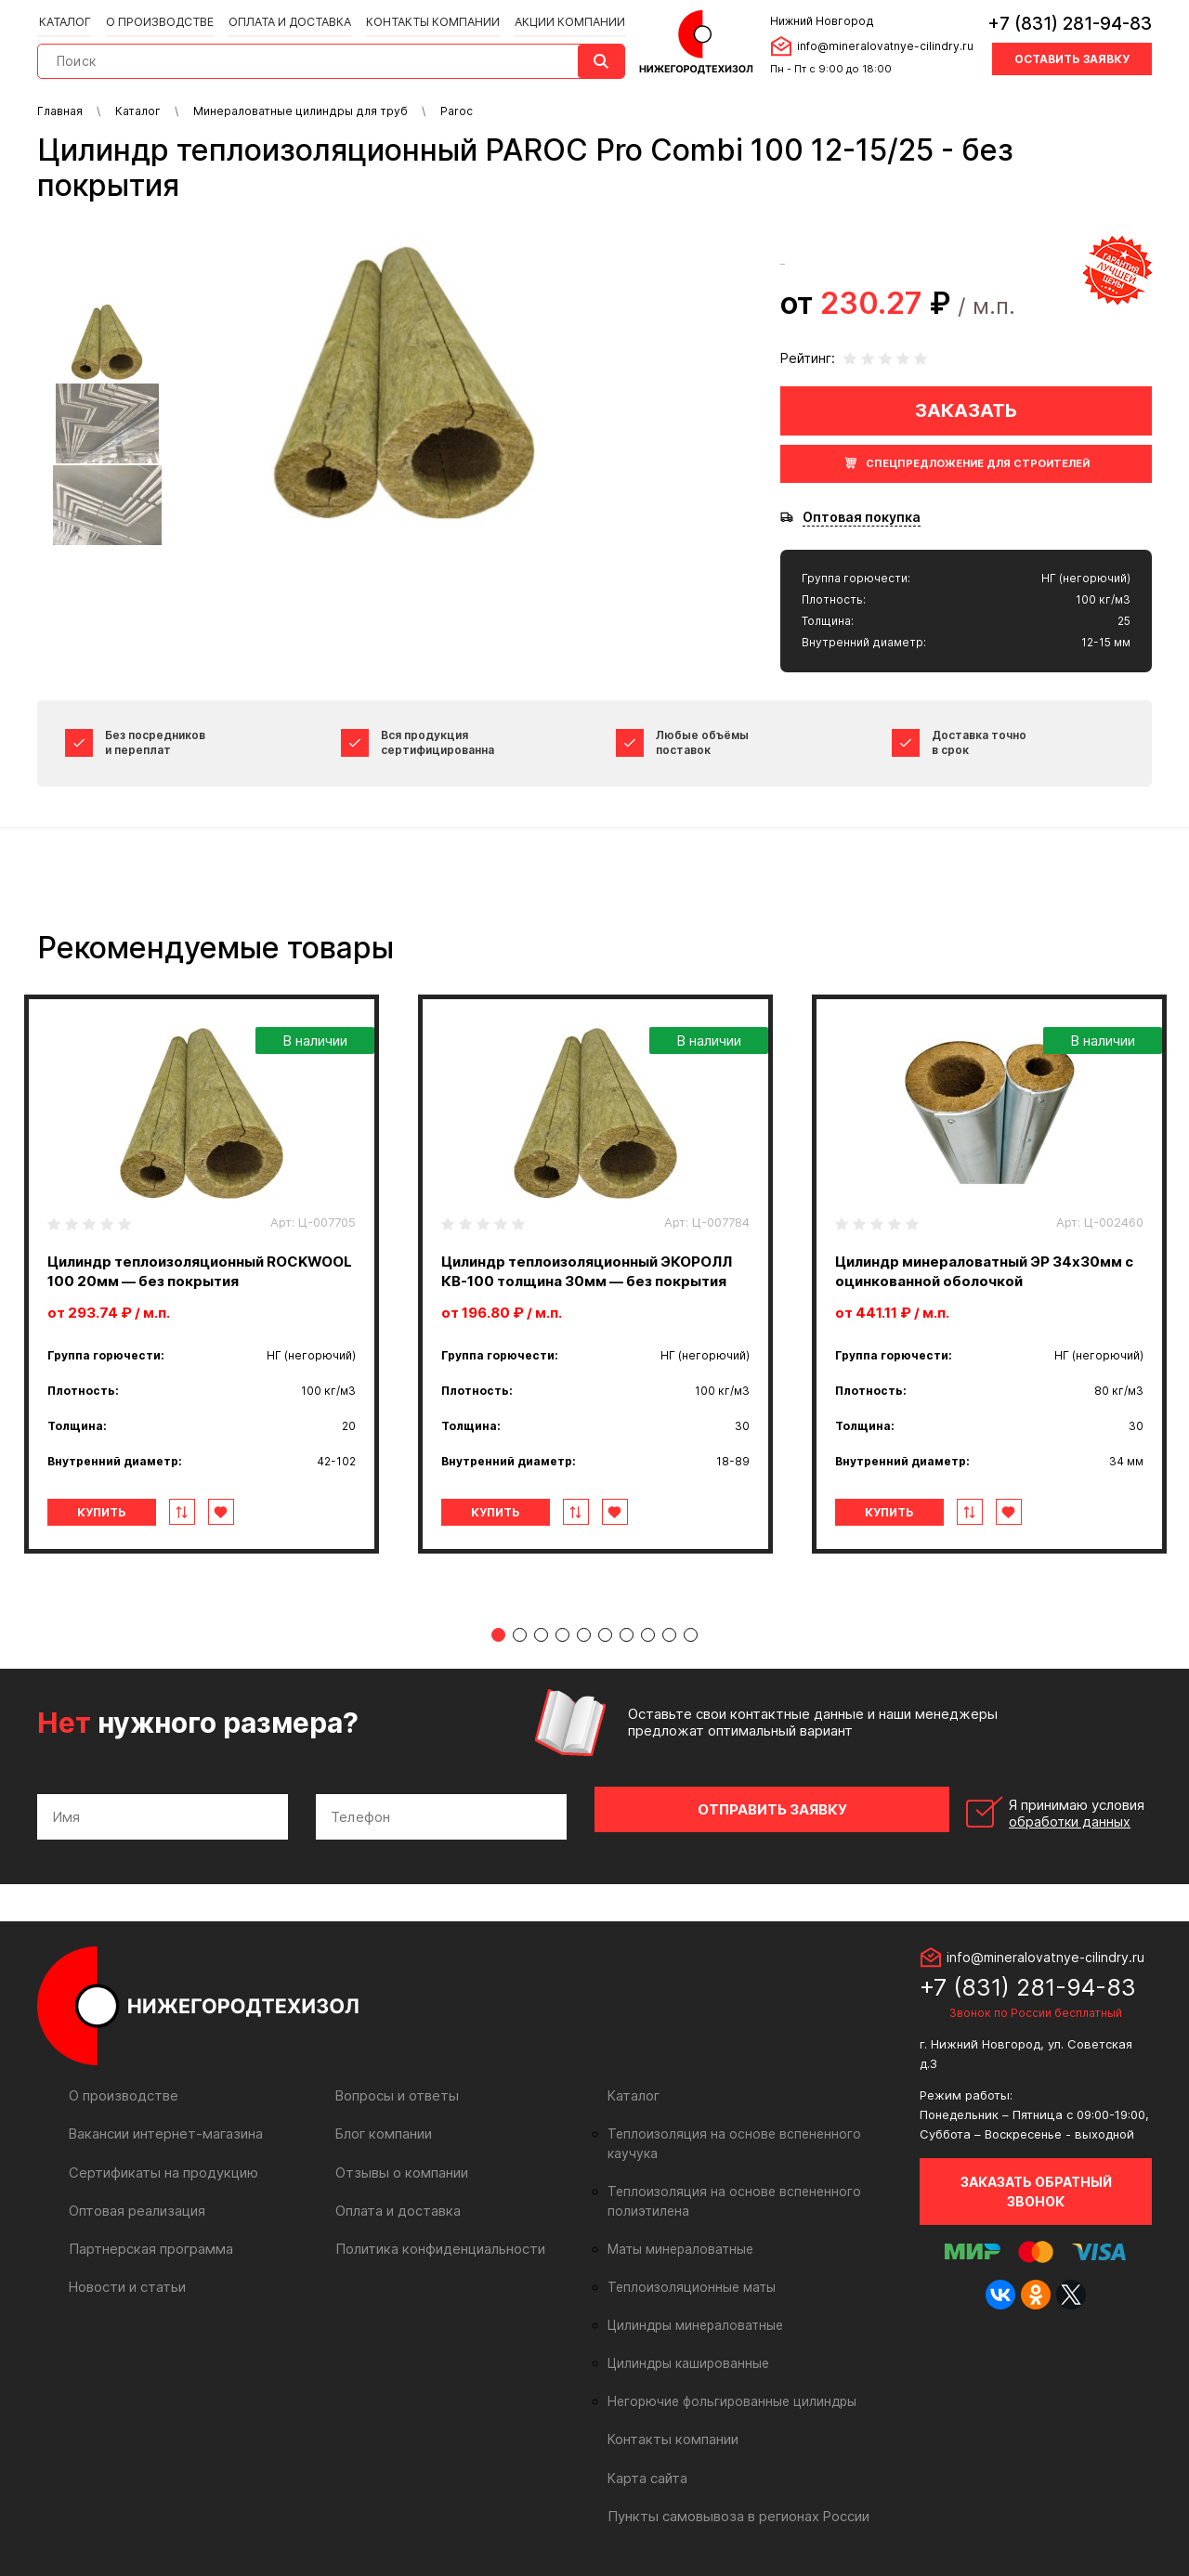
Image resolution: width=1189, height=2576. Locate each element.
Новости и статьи (126, 2278)
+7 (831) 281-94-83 (1069, 23)
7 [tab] (627, 1635)
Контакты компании (426, 20)
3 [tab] (541, 1635)
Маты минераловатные (678, 2222)
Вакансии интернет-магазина (163, 2126)
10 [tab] (691, 1635)
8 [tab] (648, 1635)
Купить (114, 1512)
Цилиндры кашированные (686, 2336)
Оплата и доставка (286, 20)
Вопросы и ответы (395, 2088)
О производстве (158, 20)
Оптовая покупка (862, 517)
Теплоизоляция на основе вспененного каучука (751, 2126)
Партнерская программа (148, 2240)
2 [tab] (520, 1635)
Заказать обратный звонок (1036, 2184)
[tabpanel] (202, 1274)
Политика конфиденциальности (436, 2240)
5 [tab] (584, 1635)
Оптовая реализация (136, 2202)
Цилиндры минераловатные (692, 2298)
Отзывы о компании (399, 2164)
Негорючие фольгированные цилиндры (727, 2374)
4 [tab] (562, 1635)
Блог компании (382, 2126)
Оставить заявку (1072, 58)
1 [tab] (498, 1635)
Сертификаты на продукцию (159, 2164)
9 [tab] (669, 1635)
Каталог (65, 20)
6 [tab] (605, 1635)
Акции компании (562, 20)
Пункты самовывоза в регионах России (735, 2488)
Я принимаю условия (1023, 1810)
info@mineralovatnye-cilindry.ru (882, 45)
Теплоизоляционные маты (687, 2260)
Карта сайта (647, 2450)
